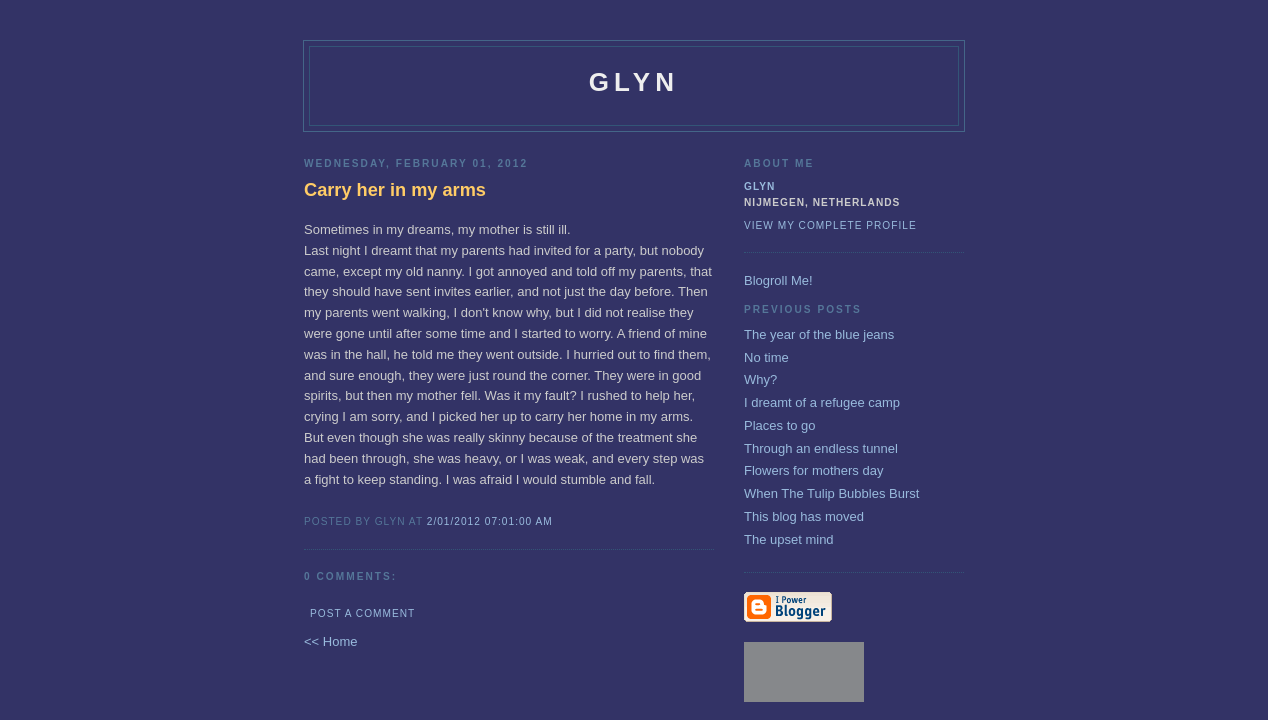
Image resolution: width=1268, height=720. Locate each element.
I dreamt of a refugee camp (822, 402)
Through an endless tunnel (821, 448)
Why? (760, 379)
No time (766, 357)
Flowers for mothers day (813, 470)
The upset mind (789, 539)
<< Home (330, 641)
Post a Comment (362, 613)
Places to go (780, 425)
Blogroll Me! (778, 280)
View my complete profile (830, 225)
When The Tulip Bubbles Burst (831, 493)
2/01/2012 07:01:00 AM (490, 521)
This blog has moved (804, 516)
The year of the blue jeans (819, 334)
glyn (634, 82)
